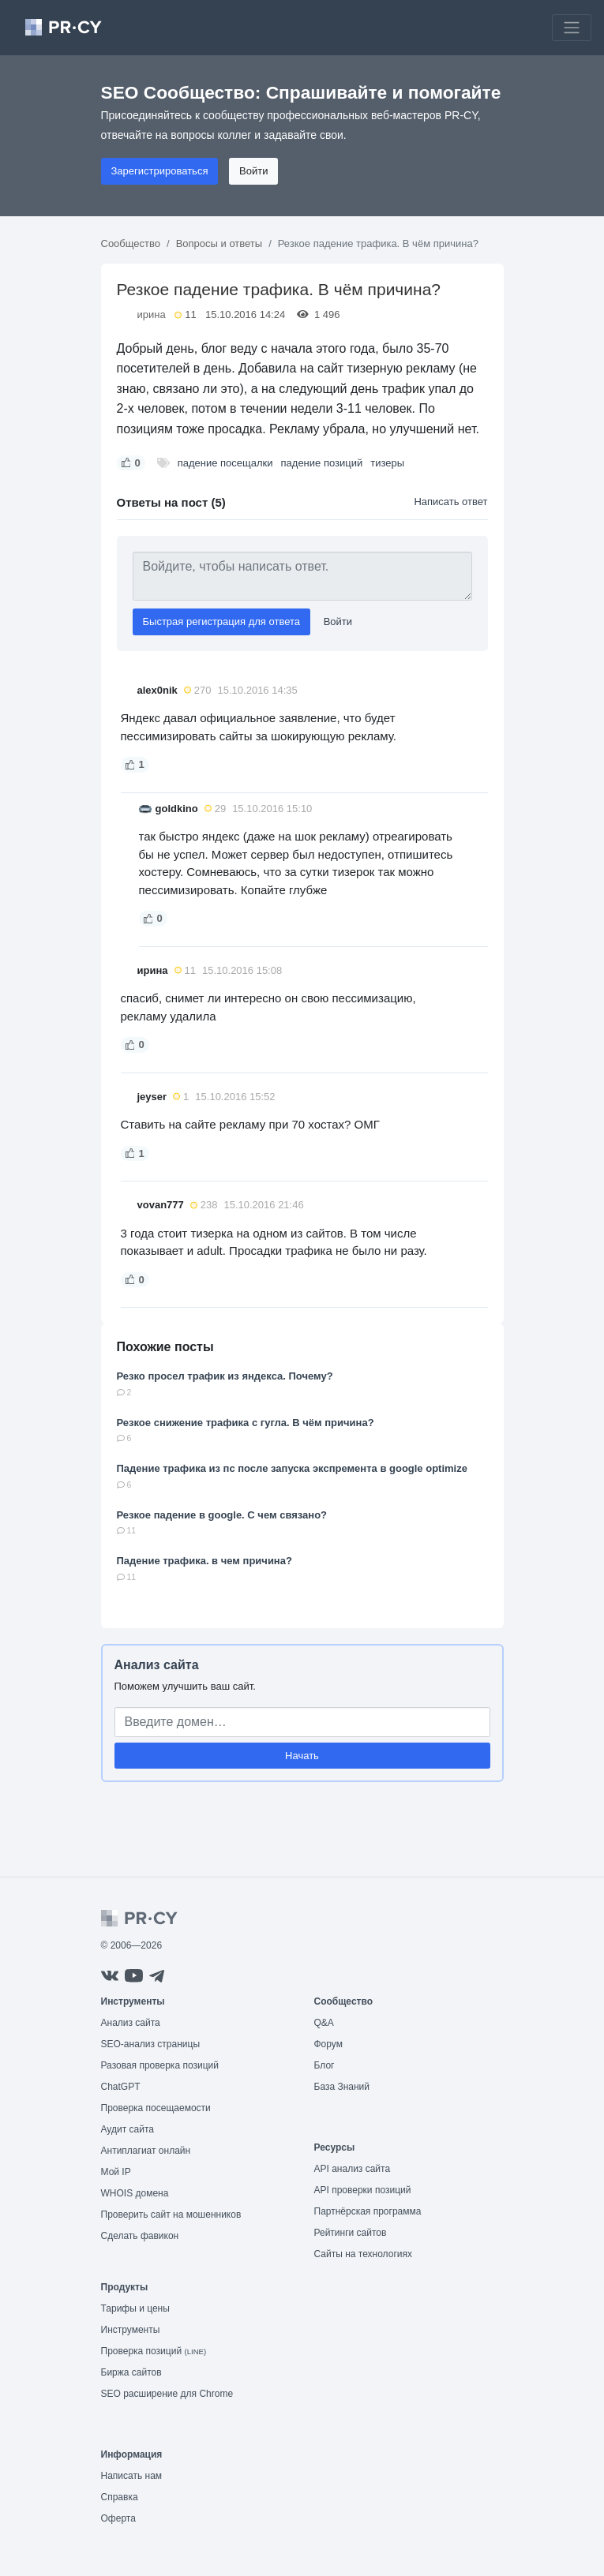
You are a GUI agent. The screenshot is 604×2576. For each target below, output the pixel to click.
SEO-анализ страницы (151, 2044)
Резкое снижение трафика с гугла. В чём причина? (245, 1422)
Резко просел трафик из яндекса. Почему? (225, 1376)
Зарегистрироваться (159, 171)
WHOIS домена (135, 2193)
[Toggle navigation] (571, 27)
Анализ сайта (156, 1665)
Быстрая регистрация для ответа (222, 621)
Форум (328, 2044)
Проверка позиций (154, 2351)
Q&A (324, 2022)
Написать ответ (450, 501)
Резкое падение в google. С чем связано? (222, 1515)
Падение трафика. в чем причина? (204, 1561)
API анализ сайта (352, 2168)
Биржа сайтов (131, 2372)
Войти (253, 171)
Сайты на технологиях (363, 2254)
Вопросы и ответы (219, 243)
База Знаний (342, 2086)
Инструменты (130, 2329)
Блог (324, 2065)
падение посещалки (225, 463)
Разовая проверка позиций (160, 2065)
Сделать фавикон (140, 2235)
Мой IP (116, 2171)
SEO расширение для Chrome (167, 2393)
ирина (151, 314)
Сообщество (131, 243)
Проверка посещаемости (156, 2108)
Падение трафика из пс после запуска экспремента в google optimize (292, 1468)
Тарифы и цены (135, 2308)
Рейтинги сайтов (350, 2232)
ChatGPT (121, 2086)
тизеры (387, 463)
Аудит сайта (127, 2129)
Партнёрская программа (368, 2211)
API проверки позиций (362, 2190)
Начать (302, 1756)
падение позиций (322, 463)
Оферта (118, 2518)
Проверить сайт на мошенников (171, 2214)
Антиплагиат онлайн (146, 2150)
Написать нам (132, 2475)
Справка (119, 2497)
